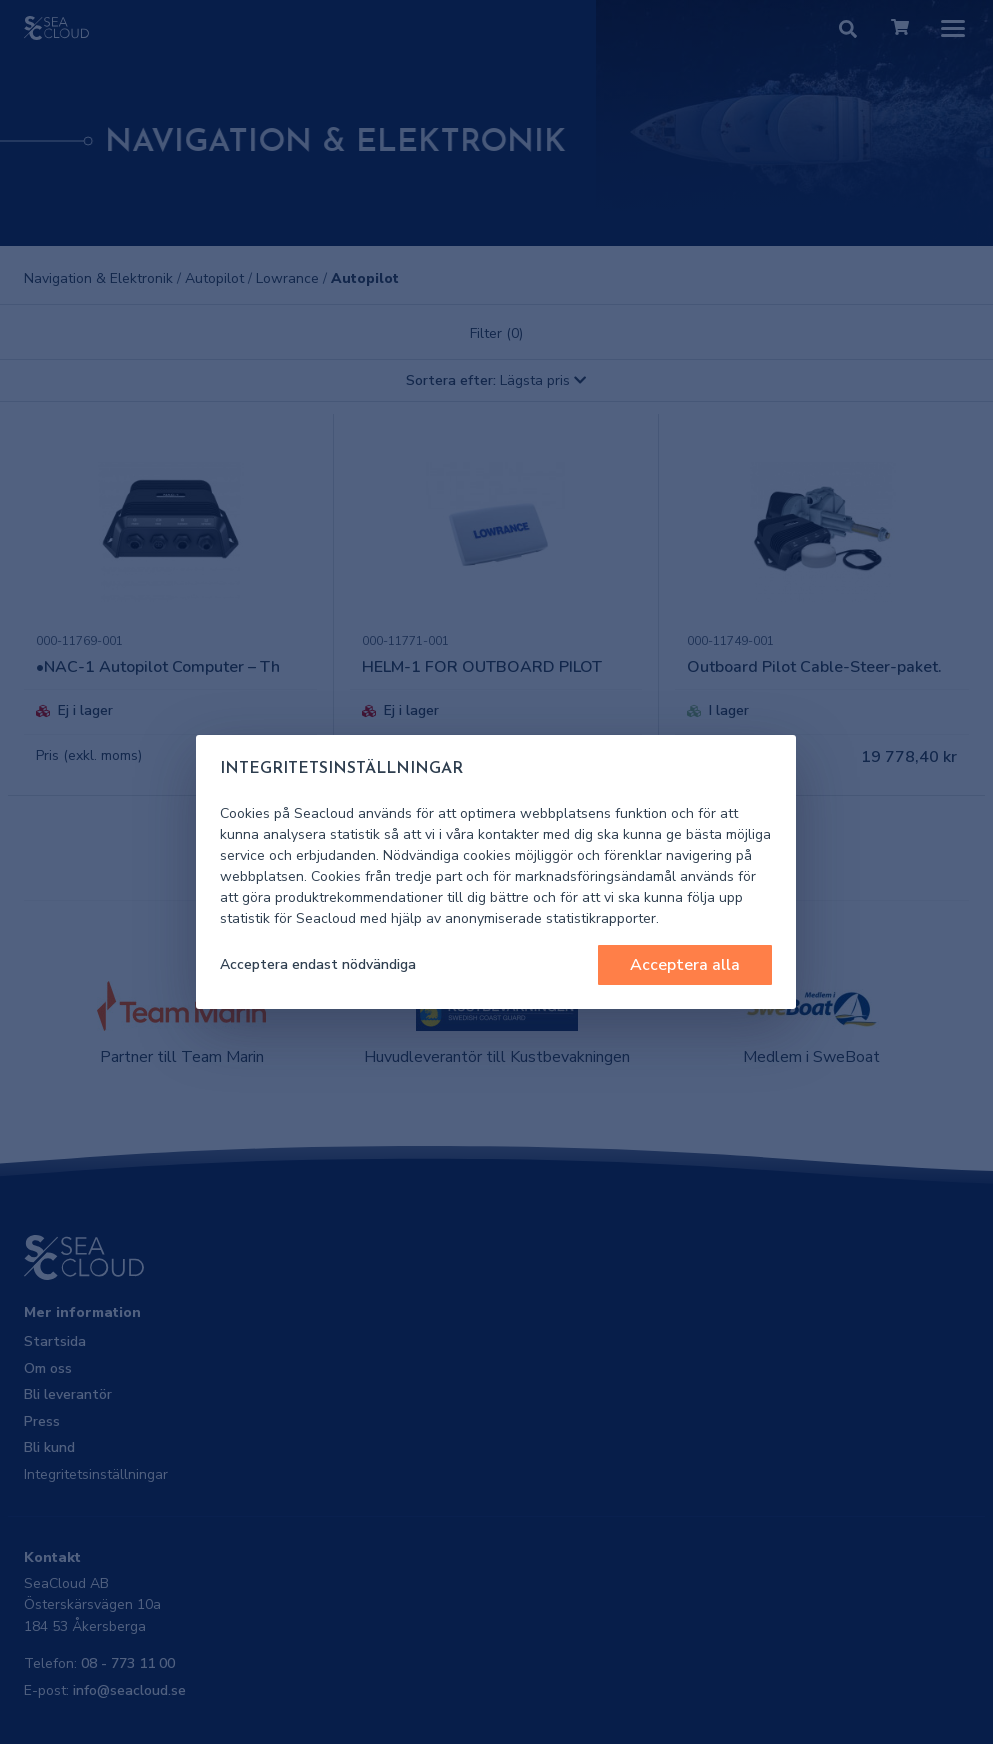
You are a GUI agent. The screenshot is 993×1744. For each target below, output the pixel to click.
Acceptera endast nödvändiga (318, 964)
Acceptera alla (685, 965)
